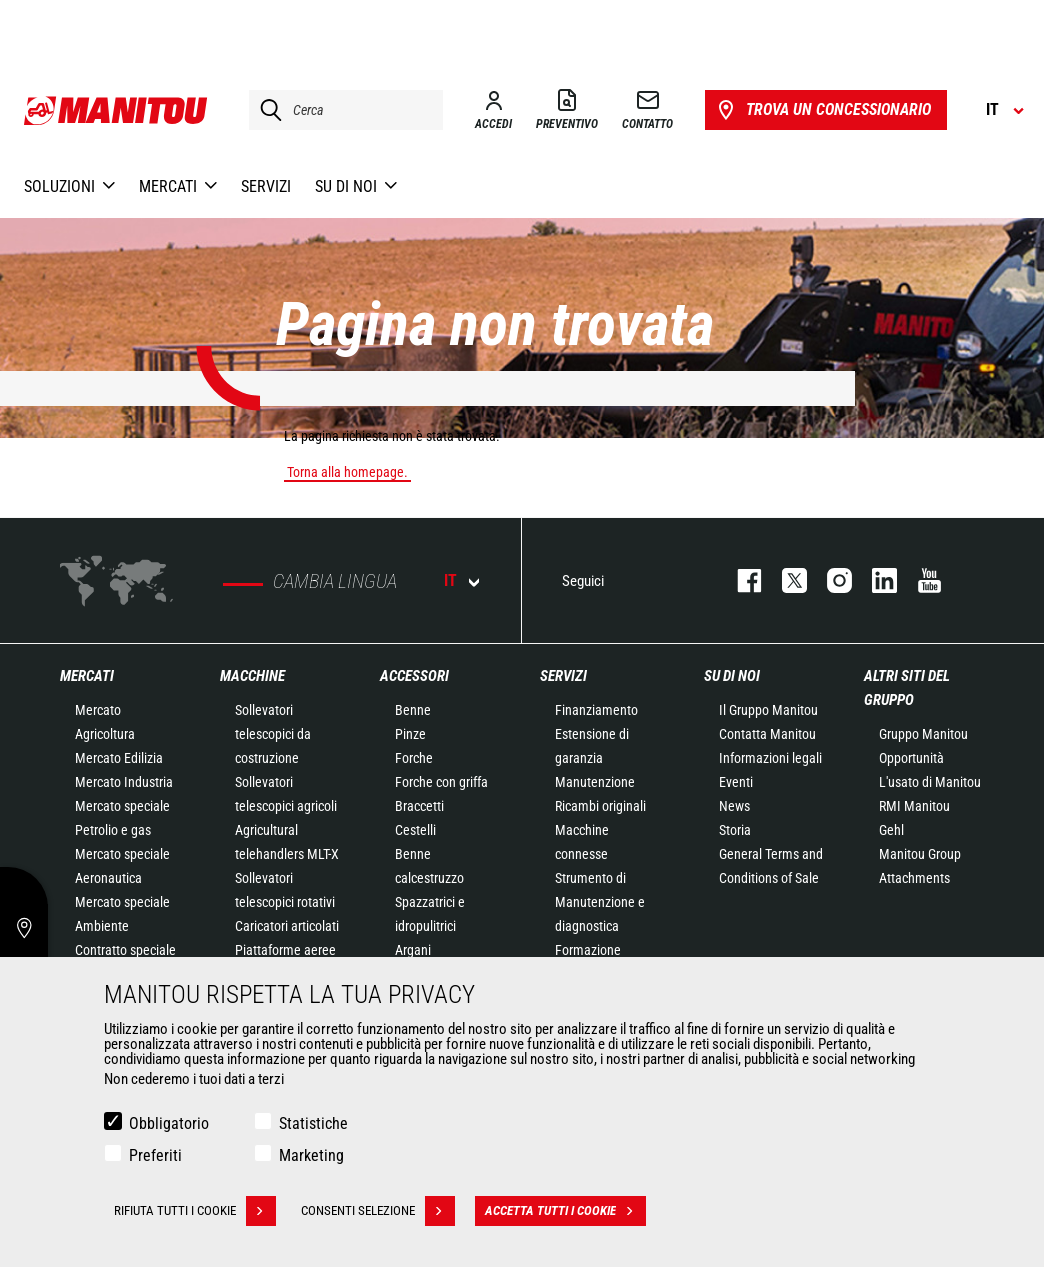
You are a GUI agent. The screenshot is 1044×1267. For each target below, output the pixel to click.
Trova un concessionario (822, 110)
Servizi (563, 676)
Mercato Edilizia (119, 758)
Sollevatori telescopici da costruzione (273, 734)
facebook (739, 580)
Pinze (410, 734)
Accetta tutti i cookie (565, 1211)
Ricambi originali (600, 806)
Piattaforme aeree (285, 950)
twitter (784, 580)
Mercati (87, 676)
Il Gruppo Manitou (768, 710)
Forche (414, 758)
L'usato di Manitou (930, 782)
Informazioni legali (770, 758)
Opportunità (911, 758)
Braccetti (419, 806)
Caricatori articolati (287, 926)
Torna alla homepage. (347, 472)
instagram (829, 580)
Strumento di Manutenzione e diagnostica (600, 902)
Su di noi (732, 676)
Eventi (736, 782)
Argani (413, 950)
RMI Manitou (914, 806)
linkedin (874, 580)
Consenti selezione (378, 1211)
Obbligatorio (169, 1123)
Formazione (588, 950)
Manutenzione (595, 782)
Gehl (891, 830)
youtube (919, 580)
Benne (413, 710)
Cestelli (415, 830)
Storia (735, 830)
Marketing (311, 1155)
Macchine (252, 676)
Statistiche (313, 1123)
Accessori (414, 676)
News (734, 806)
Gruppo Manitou (923, 734)
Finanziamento (596, 710)
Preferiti (155, 1155)
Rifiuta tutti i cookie (195, 1211)
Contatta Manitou (767, 734)
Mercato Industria (124, 782)
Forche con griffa (441, 782)
